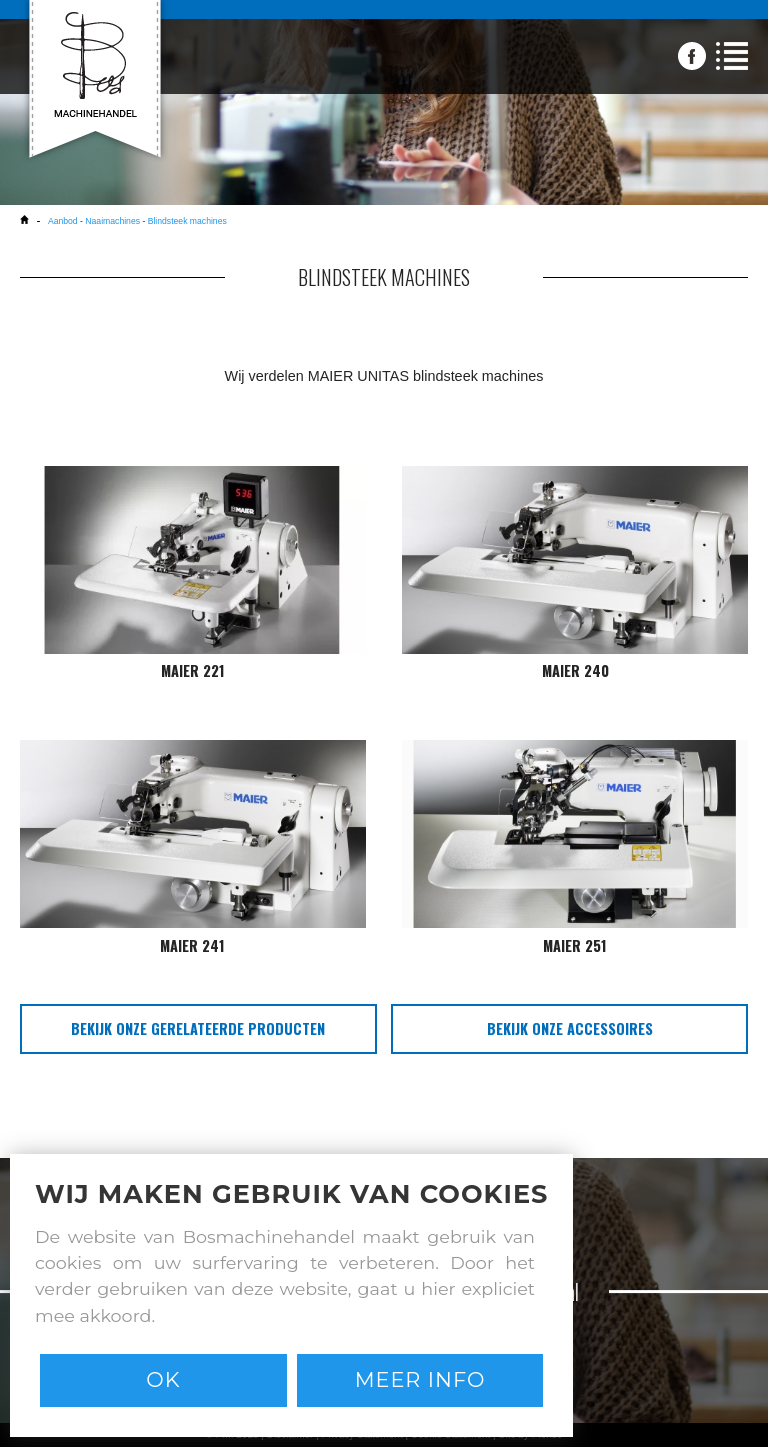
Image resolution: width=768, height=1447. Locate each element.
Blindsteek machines (187, 221)
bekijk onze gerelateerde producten (198, 1028)
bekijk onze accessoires (570, 1028)
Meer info (420, 1379)
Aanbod (64, 221)
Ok (163, 1379)
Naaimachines (112, 221)
